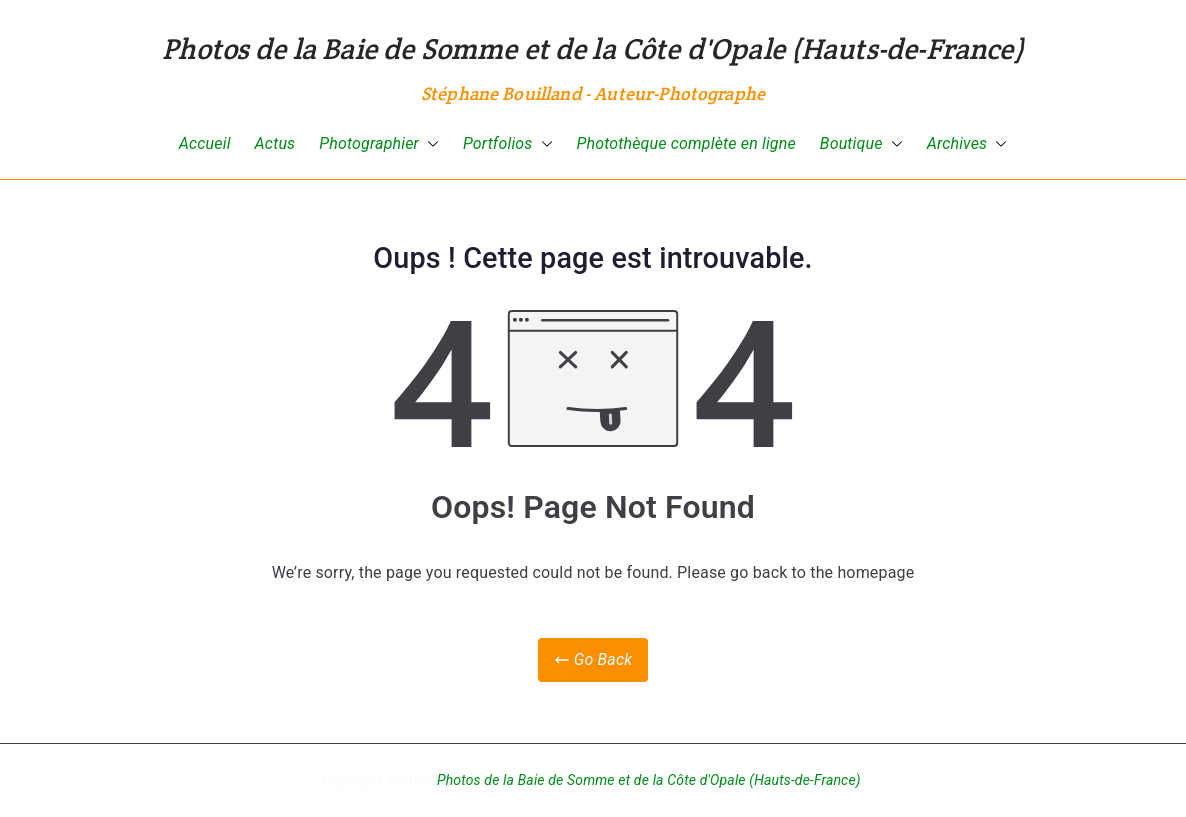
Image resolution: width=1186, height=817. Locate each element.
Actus (275, 143)
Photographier (379, 144)
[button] (429, 144)
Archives (967, 144)
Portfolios (508, 144)
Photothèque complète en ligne (686, 143)
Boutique (861, 144)
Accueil (205, 143)
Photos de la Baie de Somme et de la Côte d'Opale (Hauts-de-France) (593, 48)
